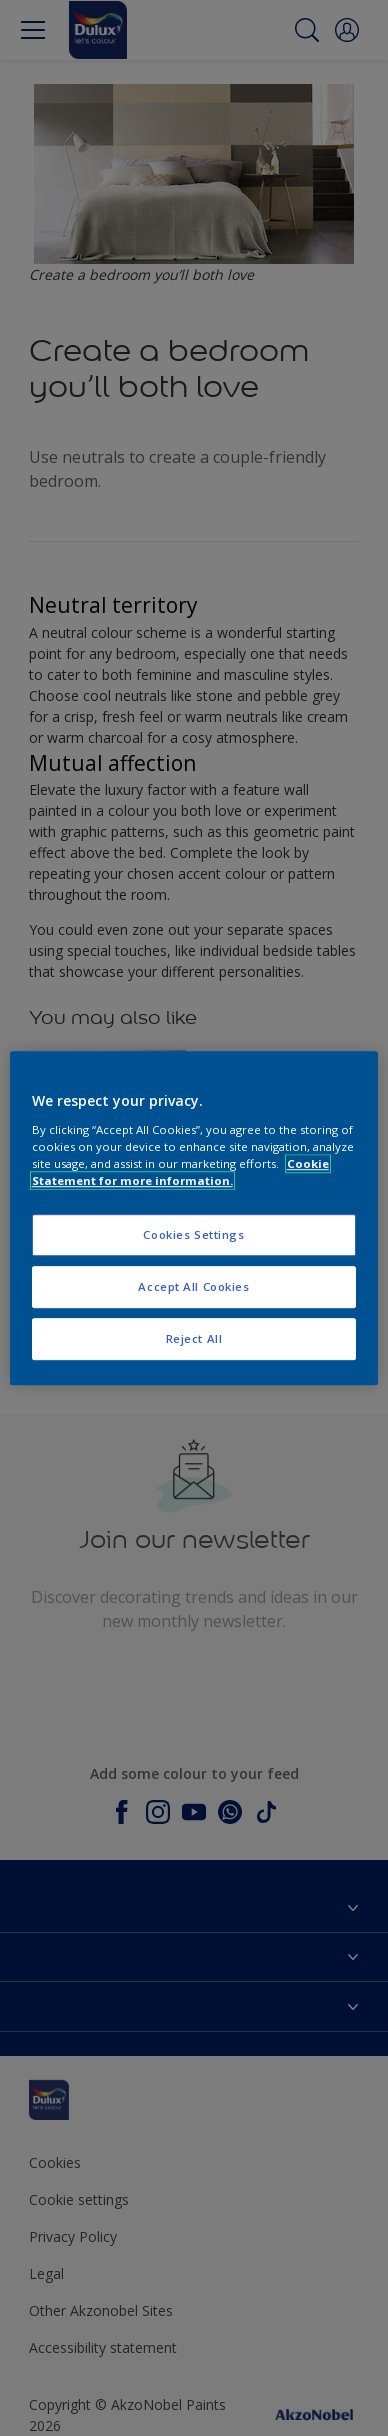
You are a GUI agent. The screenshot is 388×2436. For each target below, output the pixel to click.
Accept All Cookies (193, 1286)
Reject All (194, 1338)
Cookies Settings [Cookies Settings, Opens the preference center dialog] (193, 1234)
